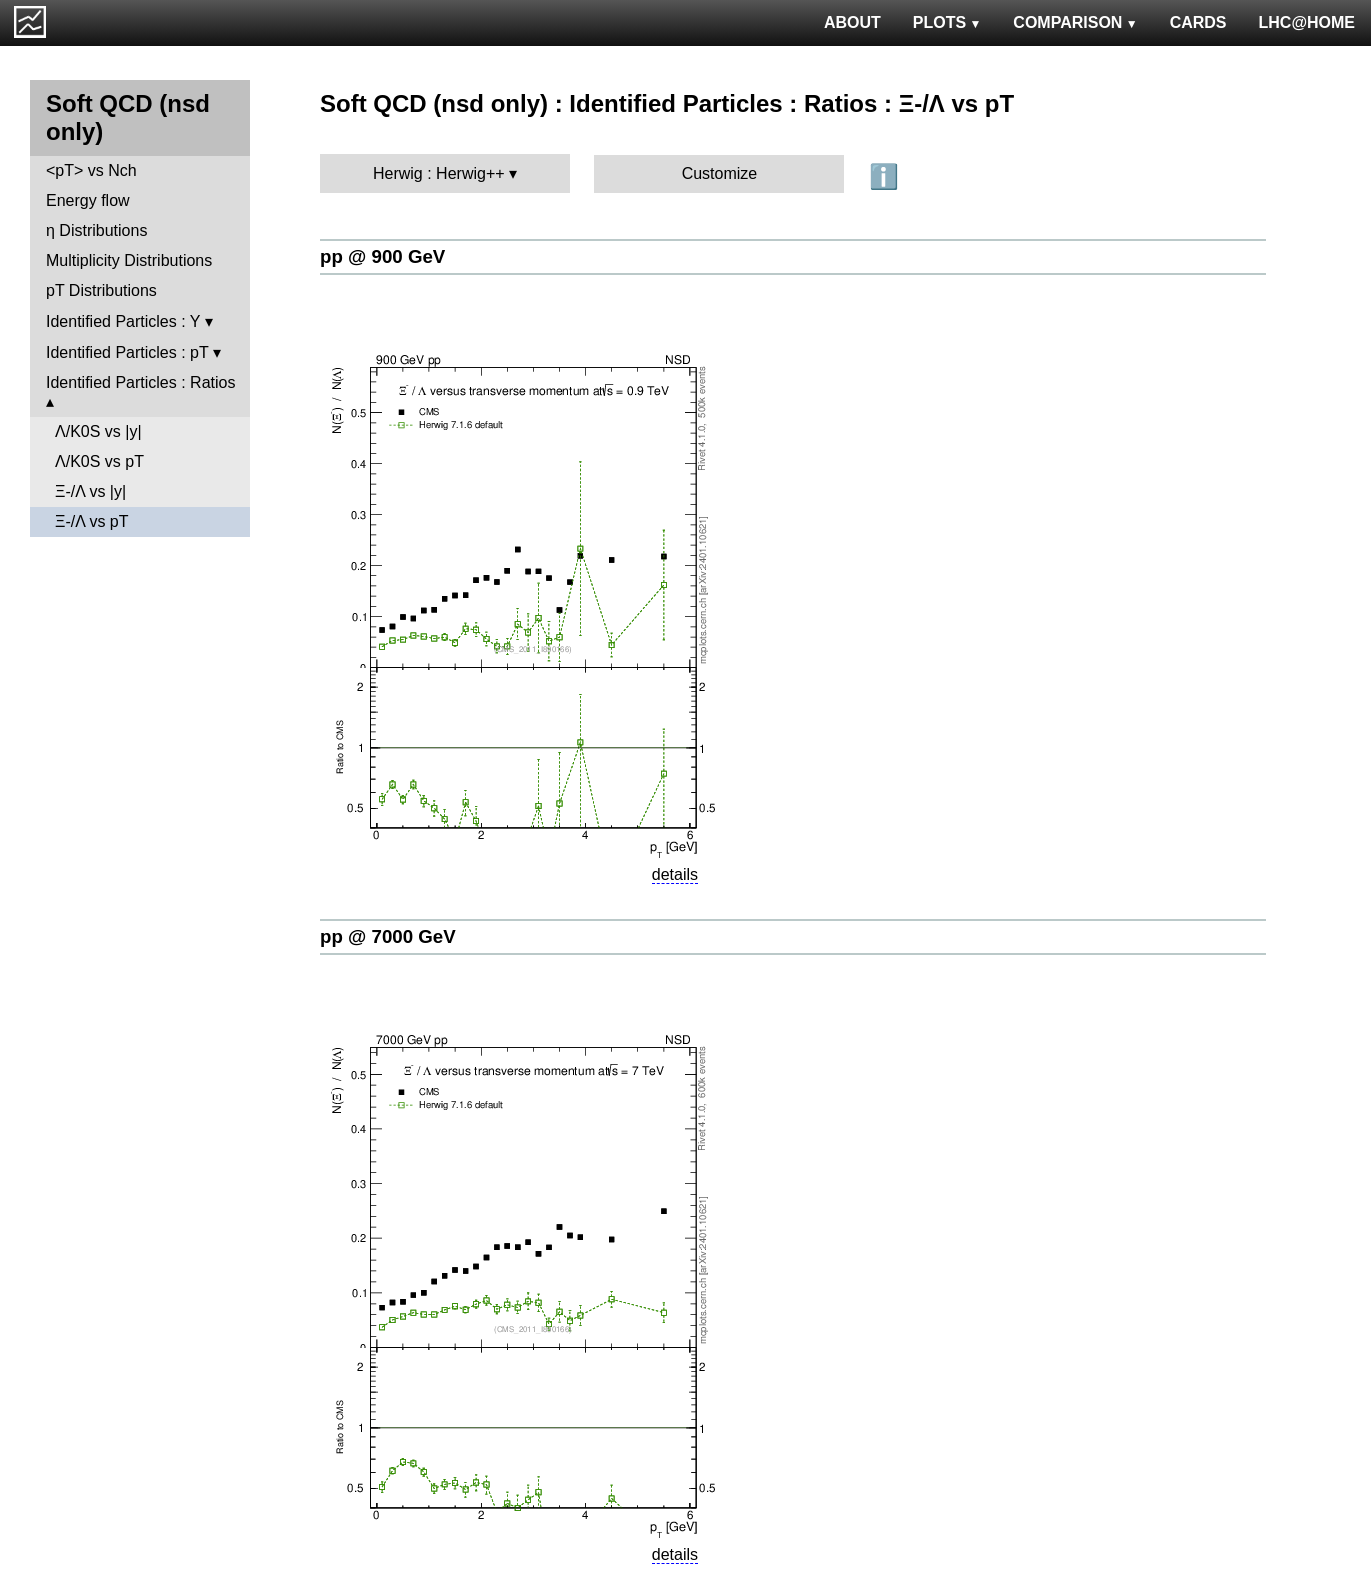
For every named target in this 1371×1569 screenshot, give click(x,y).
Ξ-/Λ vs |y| (90, 491)
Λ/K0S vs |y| (98, 431)
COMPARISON (1075, 22)
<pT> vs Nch (91, 170)
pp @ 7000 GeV (388, 936)
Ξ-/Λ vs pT (92, 521)
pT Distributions (101, 290)
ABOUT (852, 22)
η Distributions (96, 230)
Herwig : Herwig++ (439, 173)
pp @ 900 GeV (382, 256)
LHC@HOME (1307, 22)
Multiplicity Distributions (129, 260)
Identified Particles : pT (127, 352)
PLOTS (947, 22)
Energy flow (88, 200)
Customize (720, 173)
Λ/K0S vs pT (99, 461)
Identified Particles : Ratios (140, 382)
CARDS (1198, 22)
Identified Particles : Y (123, 321)
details (675, 874)
